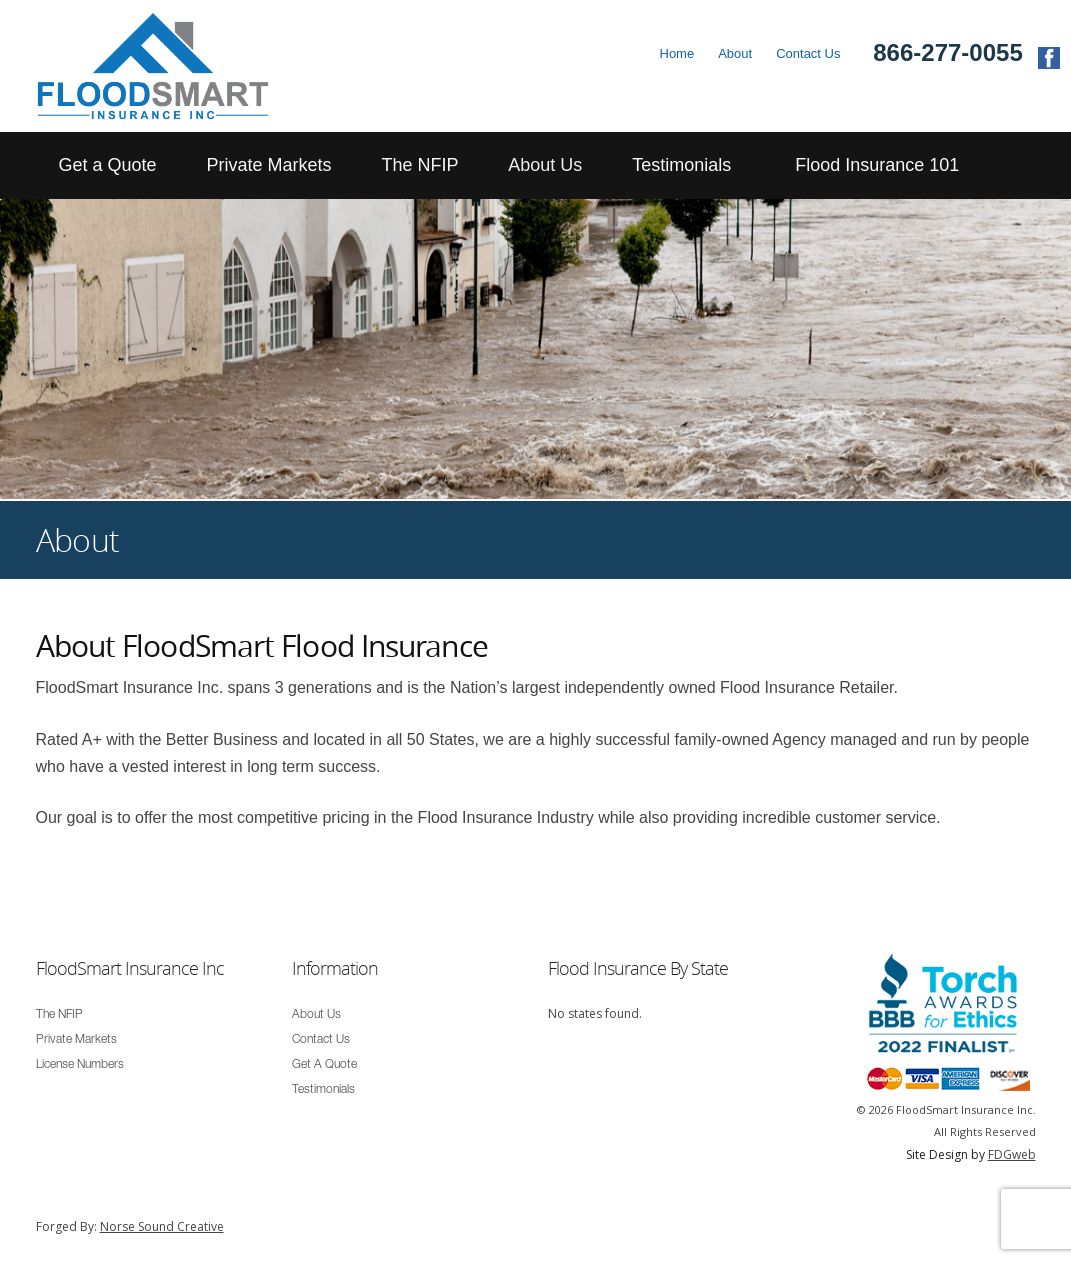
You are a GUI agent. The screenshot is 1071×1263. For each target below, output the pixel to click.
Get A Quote (324, 1065)
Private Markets (268, 165)
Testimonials (681, 165)
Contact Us (808, 53)
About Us (545, 165)
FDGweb (1012, 1154)
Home (677, 53)
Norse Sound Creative (162, 1226)
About (735, 53)
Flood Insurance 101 (877, 165)
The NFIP (419, 165)
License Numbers (80, 1065)
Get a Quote (108, 165)
